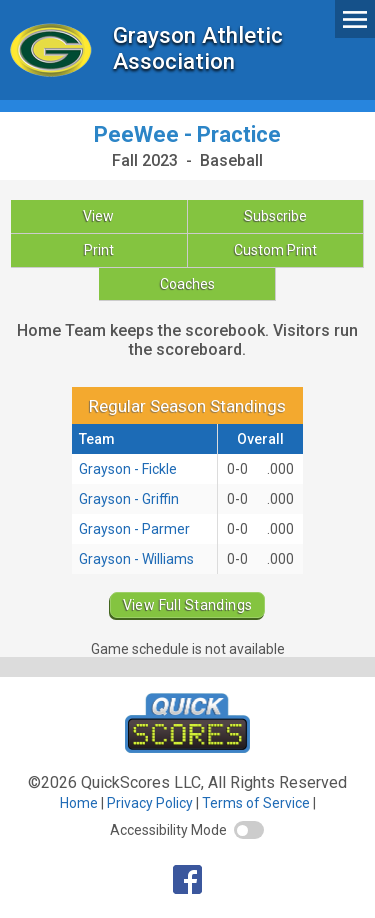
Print (99, 250)
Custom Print (275, 250)
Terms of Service (256, 803)
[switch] (249, 830)
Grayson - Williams (136, 559)
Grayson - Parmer (134, 529)
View (98, 216)
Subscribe (275, 216)
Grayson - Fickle (128, 469)
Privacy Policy (150, 803)
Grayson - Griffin (129, 499)
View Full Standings (188, 605)
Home (79, 803)
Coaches (187, 284)
